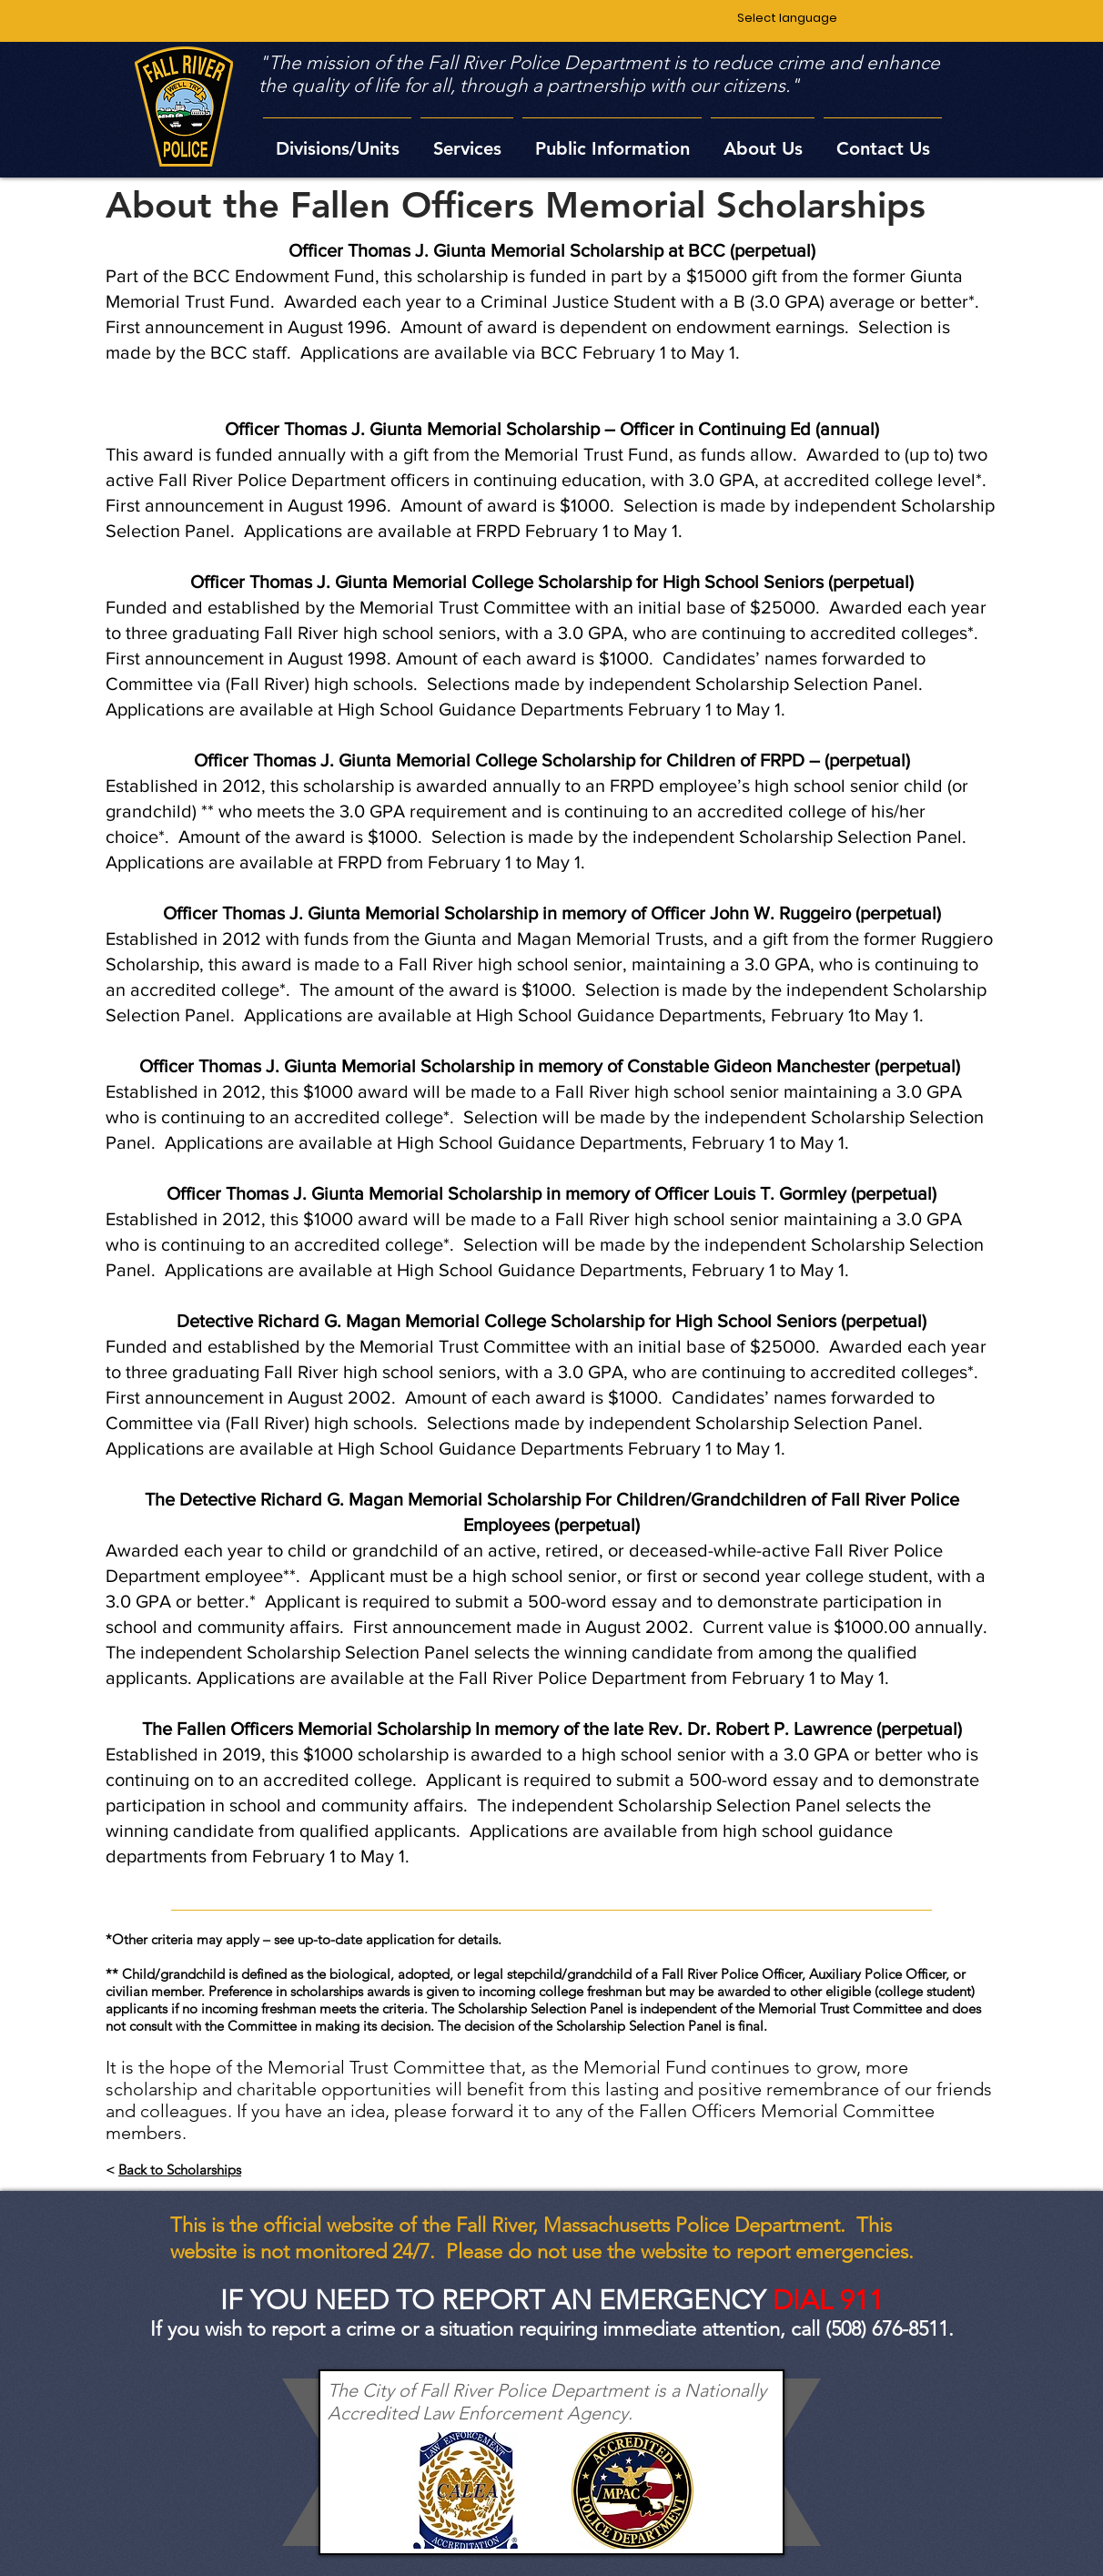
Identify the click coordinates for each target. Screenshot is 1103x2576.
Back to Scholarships (179, 2169)
